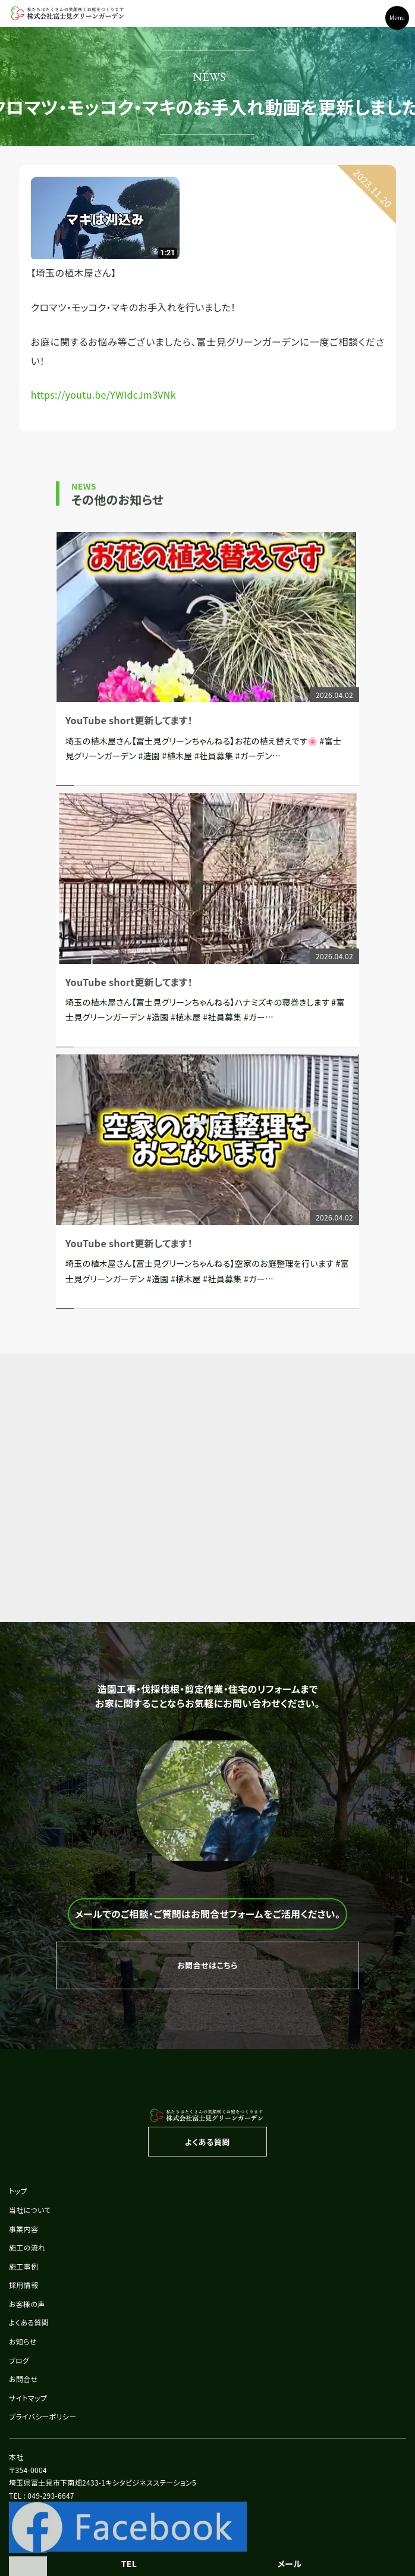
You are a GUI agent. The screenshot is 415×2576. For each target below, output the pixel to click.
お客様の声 (27, 2304)
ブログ (19, 2360)
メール (290, 2563)
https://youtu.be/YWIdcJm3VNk (103, 394)
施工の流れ (27, 2247)
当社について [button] (30, 2210)
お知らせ (22, 2341)
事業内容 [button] (23, 2229)
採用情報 (23, 2285)
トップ (18, 2191)
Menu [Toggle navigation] (397, 17)
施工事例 (23, 2266)
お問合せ (23, 2379)
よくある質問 (29, 2322)
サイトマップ (28, 2398)
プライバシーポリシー (42, 2416)
